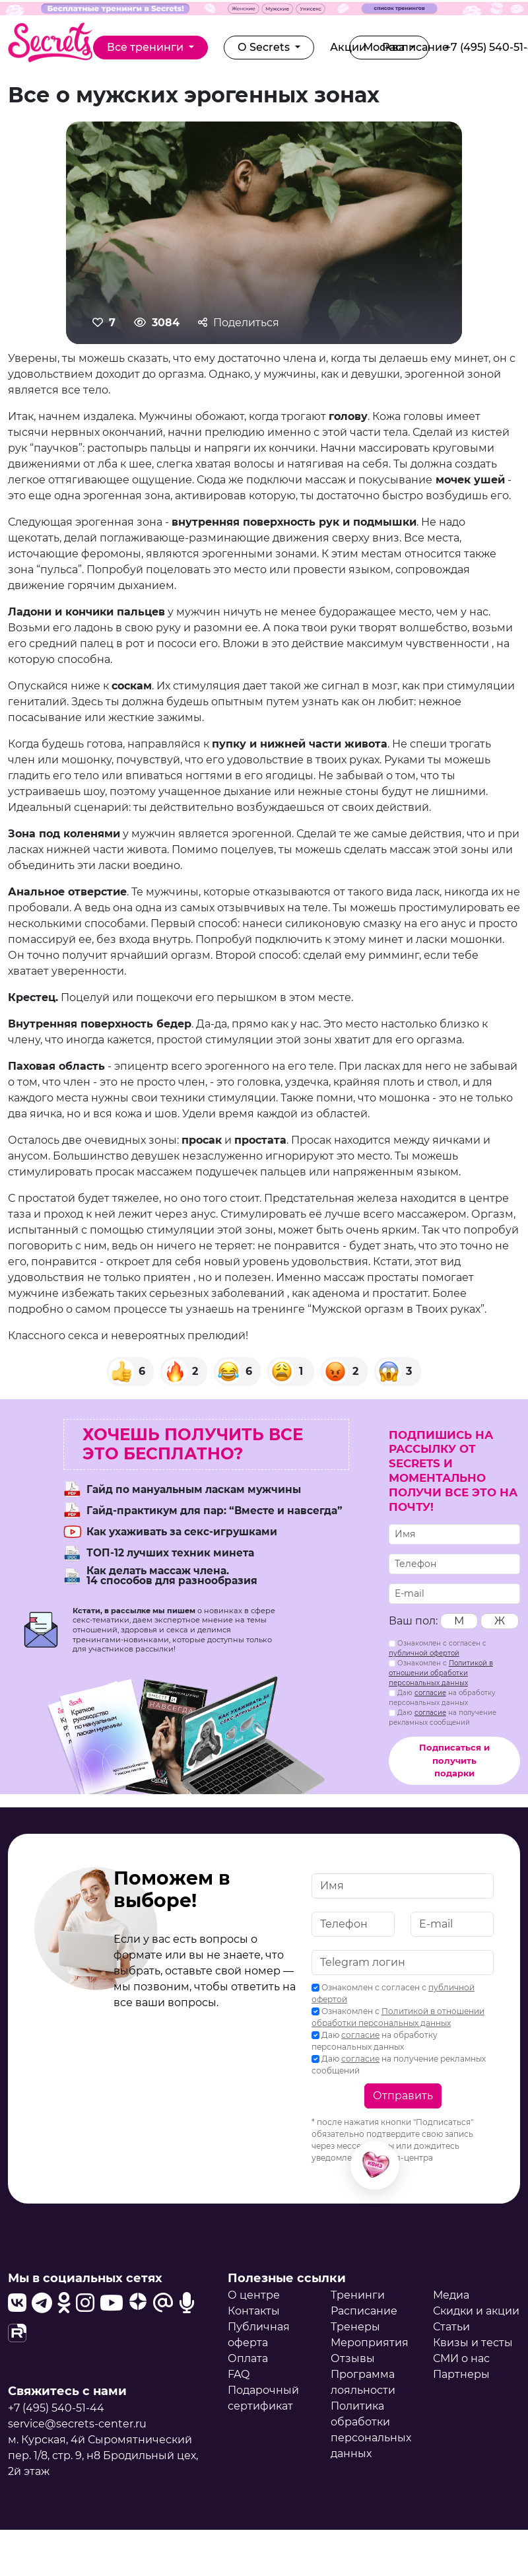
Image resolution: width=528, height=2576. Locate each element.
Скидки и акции (476, 2311)
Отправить (403, 2095)
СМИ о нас (461, 2358)
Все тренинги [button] (146, 47)
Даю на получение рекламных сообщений (442, 1717)
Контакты (254, 2311)
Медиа (451, 2295)
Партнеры (461, 2374)
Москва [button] (385, 47)
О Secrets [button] (265, 47)
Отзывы (353, 2358)
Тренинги (358, 2295)
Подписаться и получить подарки (454, 1760)
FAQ (238, 2374)
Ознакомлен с (441, 1673)
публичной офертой (424, 1653)
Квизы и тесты (473, 2342)
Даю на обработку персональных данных (442, 1697)
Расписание (364, 2311)
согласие (430, 1692)
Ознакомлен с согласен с (437, 1648)
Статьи (451, 2326)
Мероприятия (370, 2342)
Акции (348, 47)
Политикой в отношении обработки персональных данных (441, 1673)
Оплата (248, 2358)
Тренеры (355, 2326)
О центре (254, 2295)
